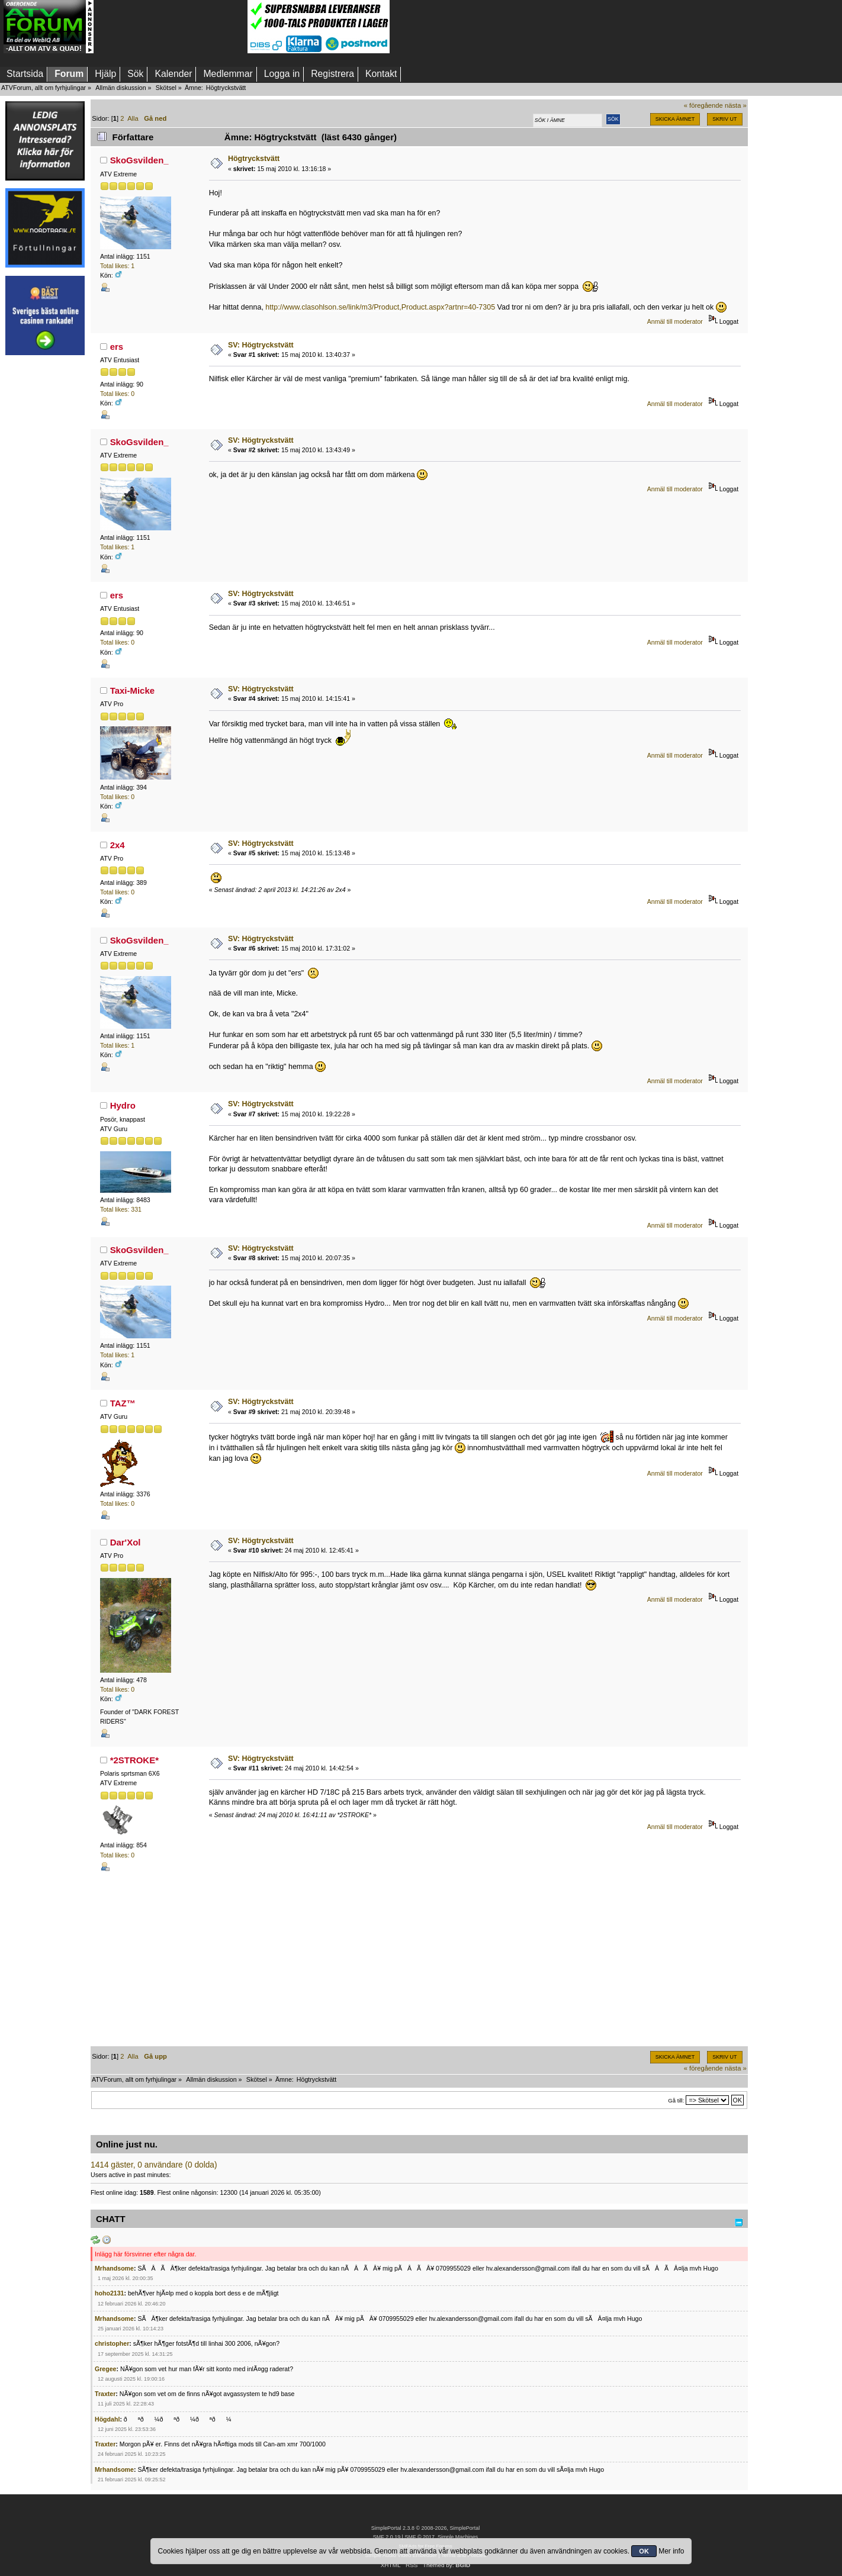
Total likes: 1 (117, 265)
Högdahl (107, 2419)
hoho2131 (109, 2293)
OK (644, 2551)
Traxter (105, 2393)
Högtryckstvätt (253, 158)
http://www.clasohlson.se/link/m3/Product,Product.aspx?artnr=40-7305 (380, 307)
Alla (133, 118)
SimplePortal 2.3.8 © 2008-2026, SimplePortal (425, 2528)
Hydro (123, 1105)
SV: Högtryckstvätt (261, 345)
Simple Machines (458, 2537)
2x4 (117, 845)
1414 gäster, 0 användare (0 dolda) (154, 2164)
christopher (112, 2343)
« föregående (703, 105)
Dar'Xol (125, 1542)
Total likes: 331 (121, 1209)
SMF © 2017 (419, 2537)
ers (116, 347)
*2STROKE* (134, 1760)
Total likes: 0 (117, 393)
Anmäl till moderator (675, 321)
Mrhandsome (114, 2268)
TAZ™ (123, 1403)
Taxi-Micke (132, 690)
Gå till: (676, 2100)
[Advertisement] (171, 26)
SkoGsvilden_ (139, 160)
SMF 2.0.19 (386, 2537)
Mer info (671, 2551)
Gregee (106, 2368)
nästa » (736, 105)
